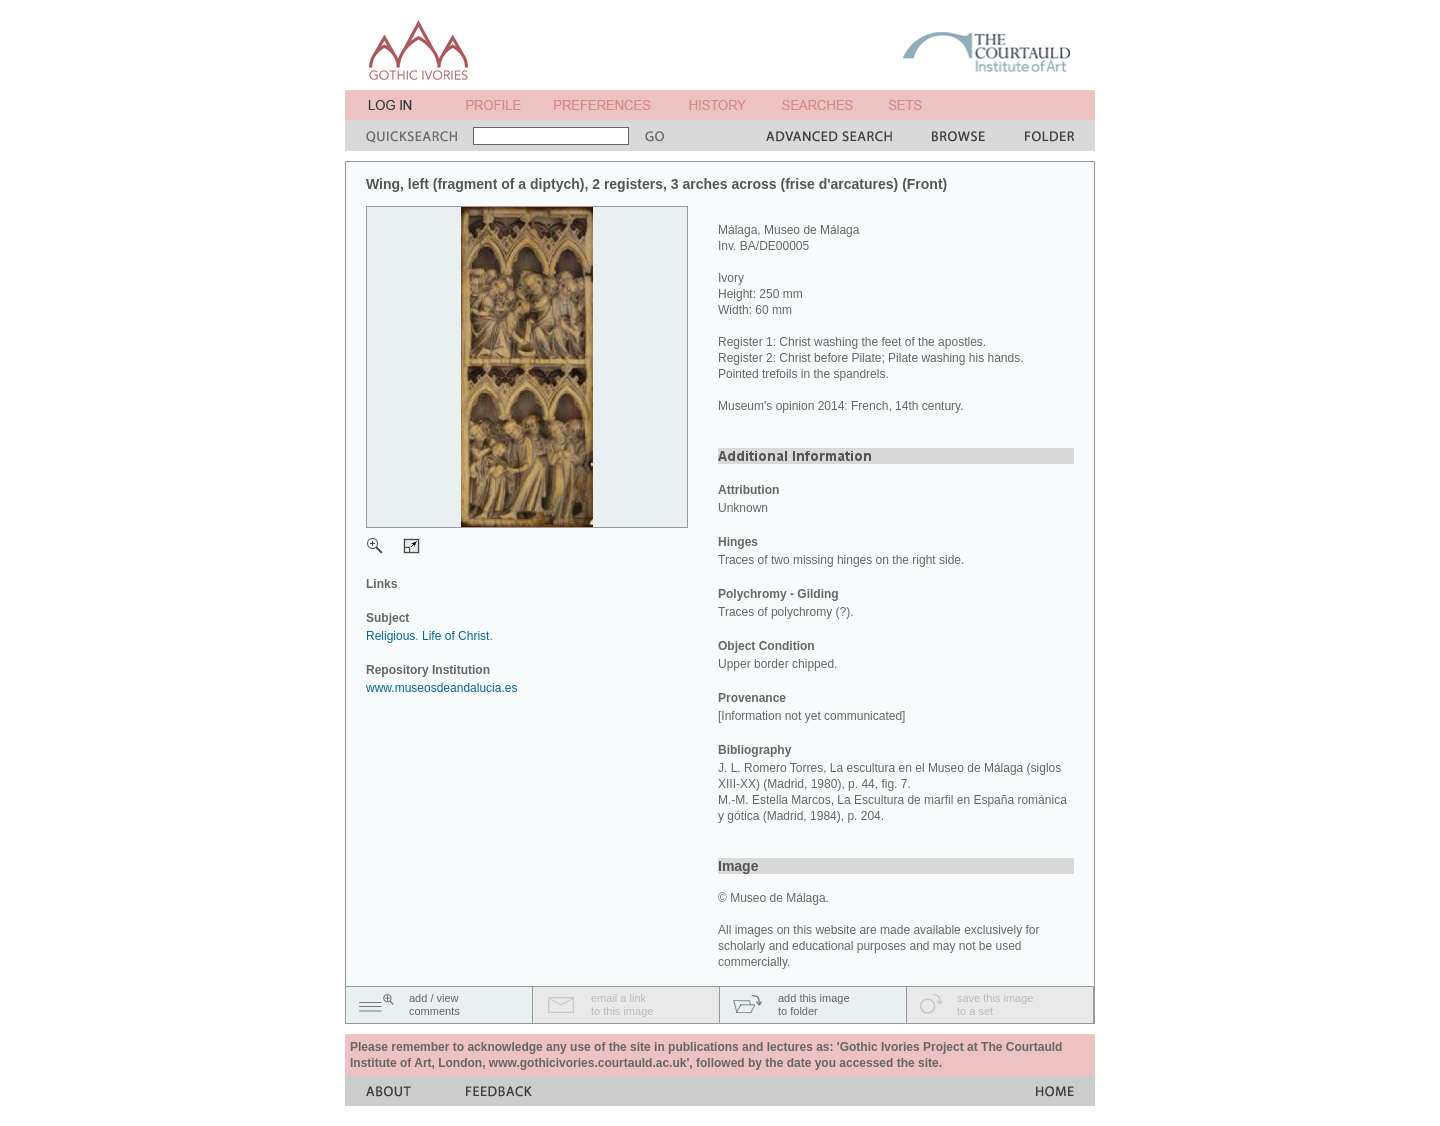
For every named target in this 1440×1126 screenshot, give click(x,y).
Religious (390, 636)
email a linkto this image (622, 1004)
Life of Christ (455, 636)
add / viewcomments (434, 1004)
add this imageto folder (814, 1004)
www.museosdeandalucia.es (441, 688)
